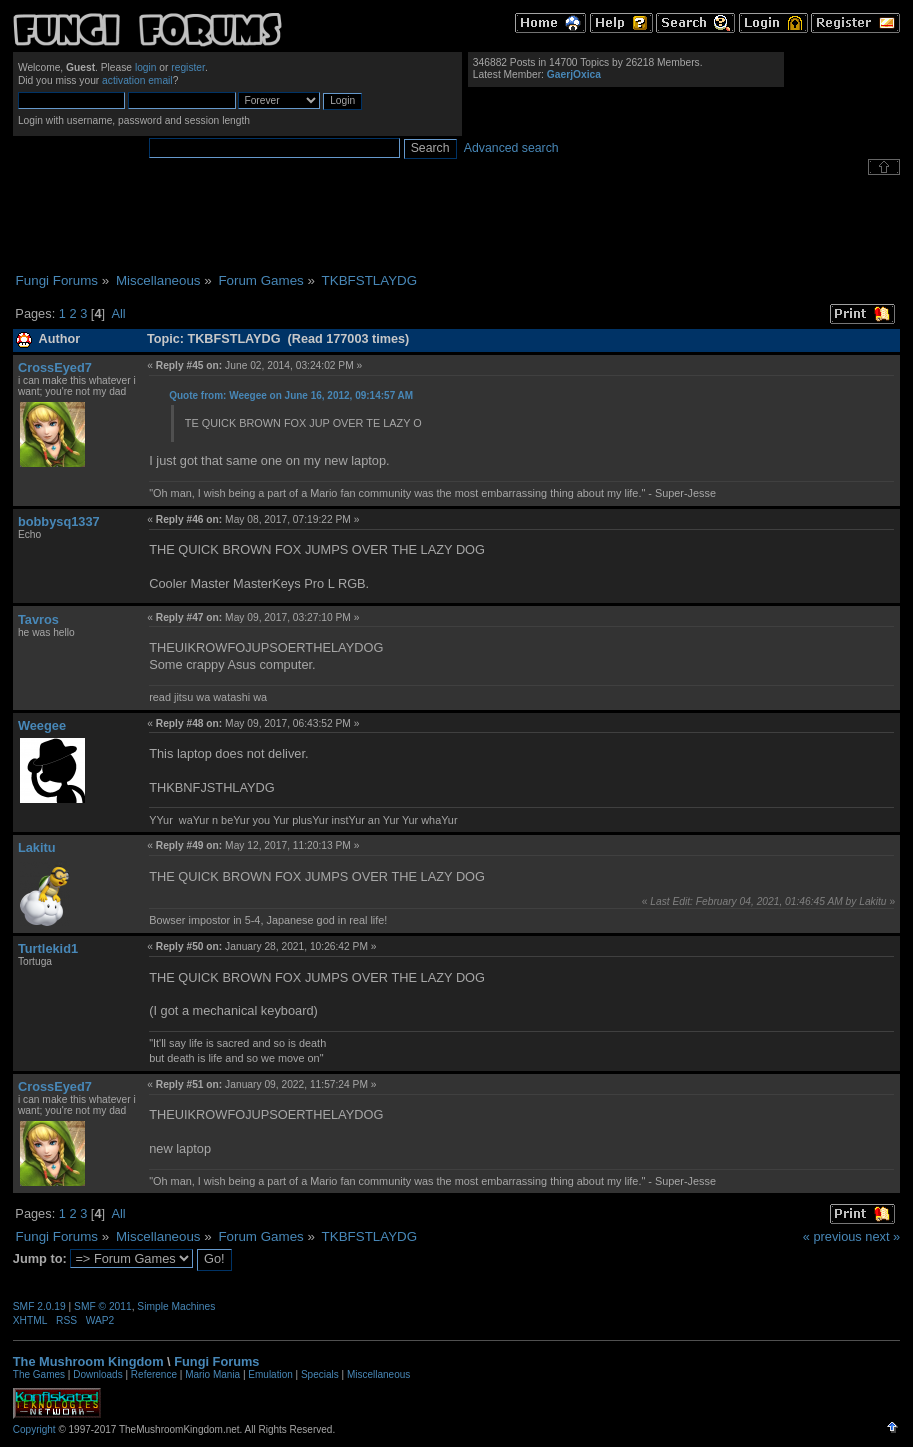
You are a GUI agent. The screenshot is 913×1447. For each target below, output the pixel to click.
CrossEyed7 (55, 367)
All (118, 313)
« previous (832, 1236)
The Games (39, 1374)
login (146, 67)
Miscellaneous (378, 1374)
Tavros (38, 619)
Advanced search (511, 148)
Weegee (42, 725)
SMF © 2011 (103, 1306)
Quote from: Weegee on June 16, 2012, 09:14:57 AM (291, 395)
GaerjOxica (574, 74)
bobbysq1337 (59, 521)
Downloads (97, 1374)
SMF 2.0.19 (39, 1306)
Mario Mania (212, 1374)
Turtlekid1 (48, 948)
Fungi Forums (216, 1361)
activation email (137, 80)
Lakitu (37, 847)
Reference (154, 1374)
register (188, 67)
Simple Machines (176, 1306)
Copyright (34, 1429)
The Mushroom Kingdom (88, 1361)
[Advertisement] (457, 224)
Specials (320, 1374)
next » (882, 1236)
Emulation (270, 1374)
